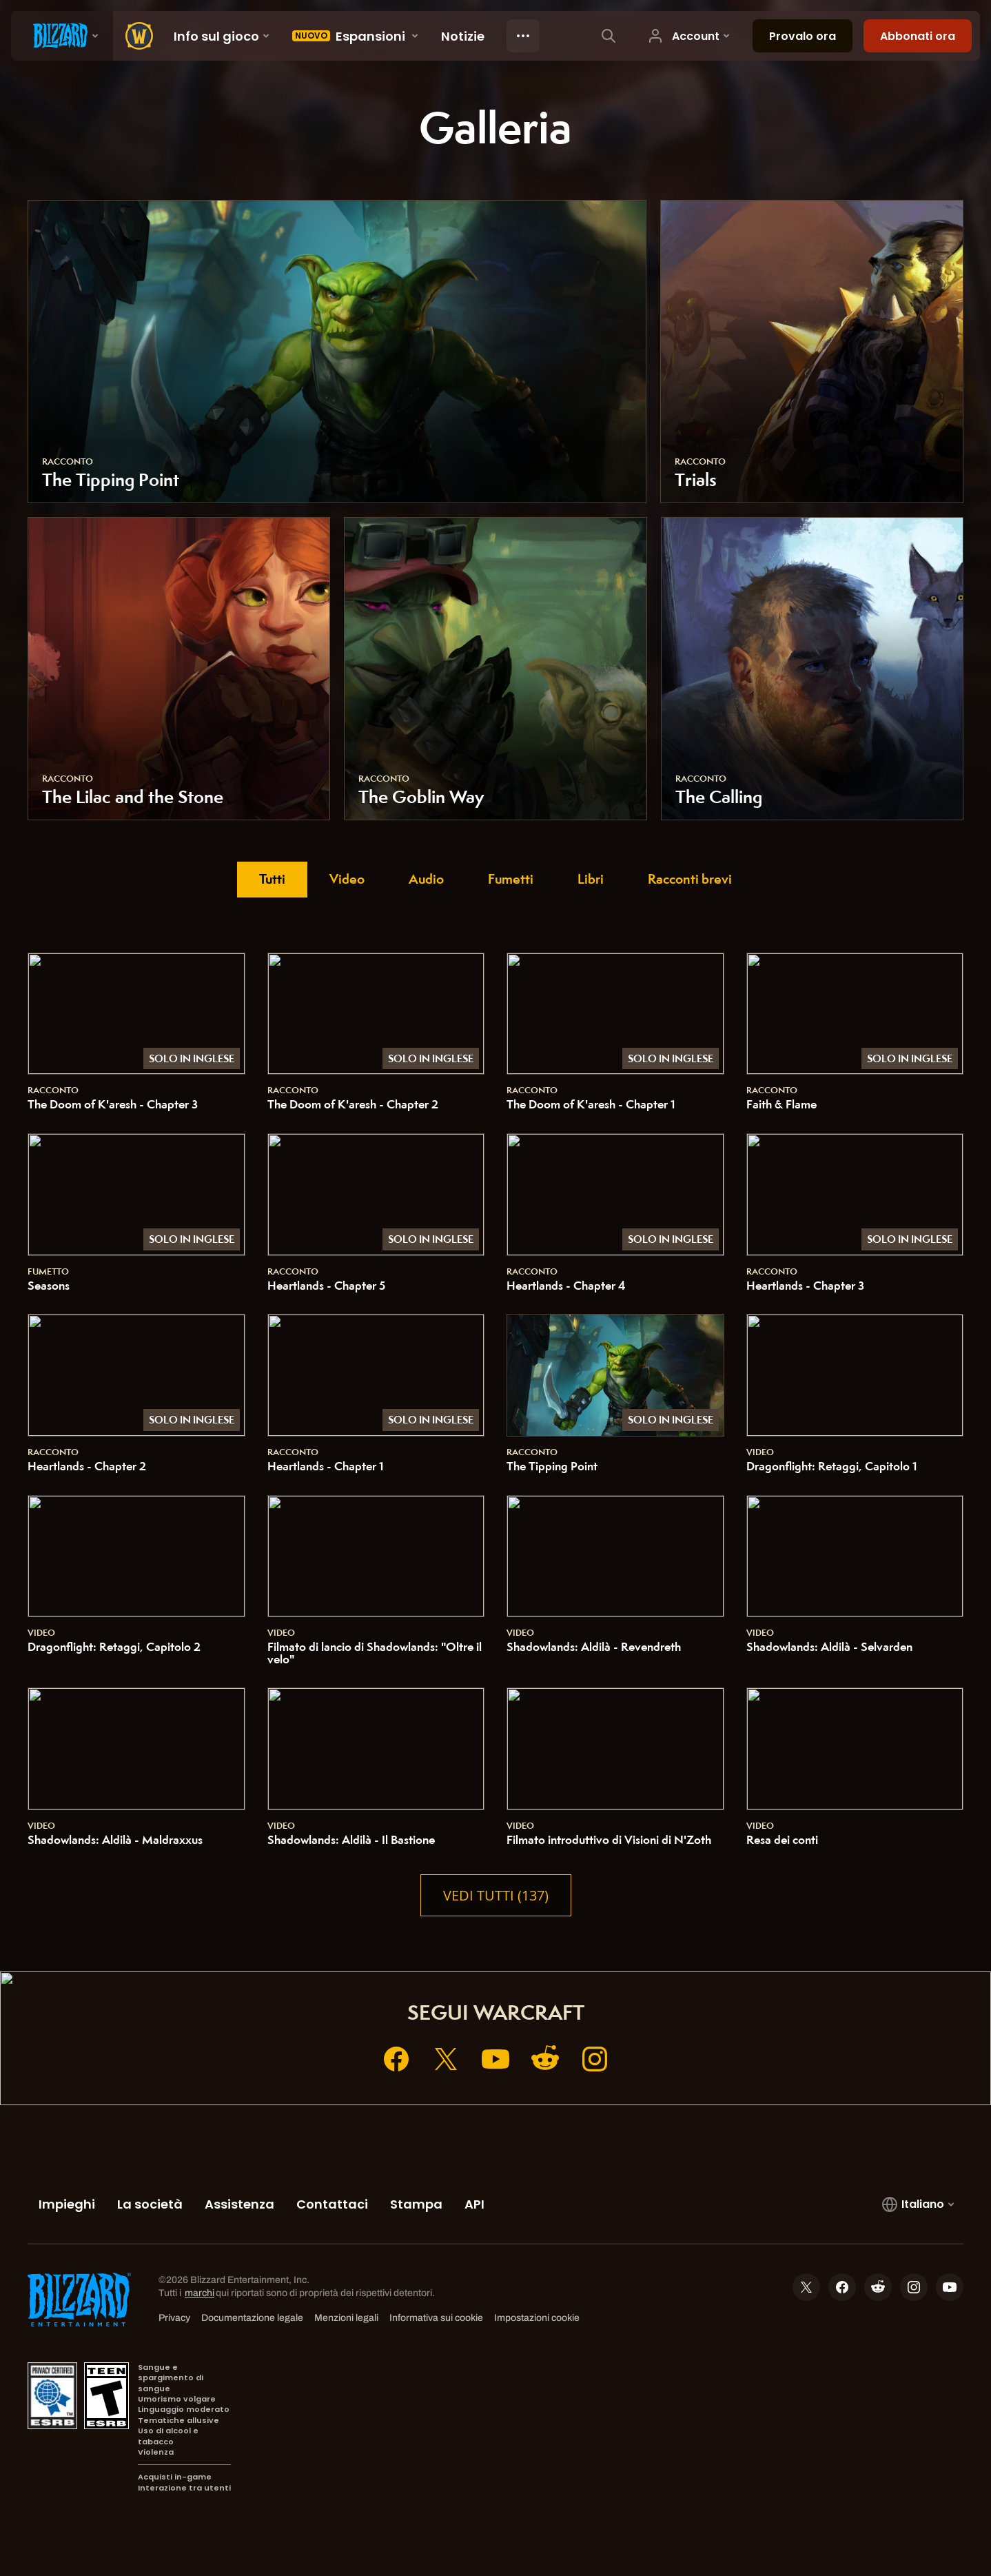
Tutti (272, 879)
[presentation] (62, 36)
